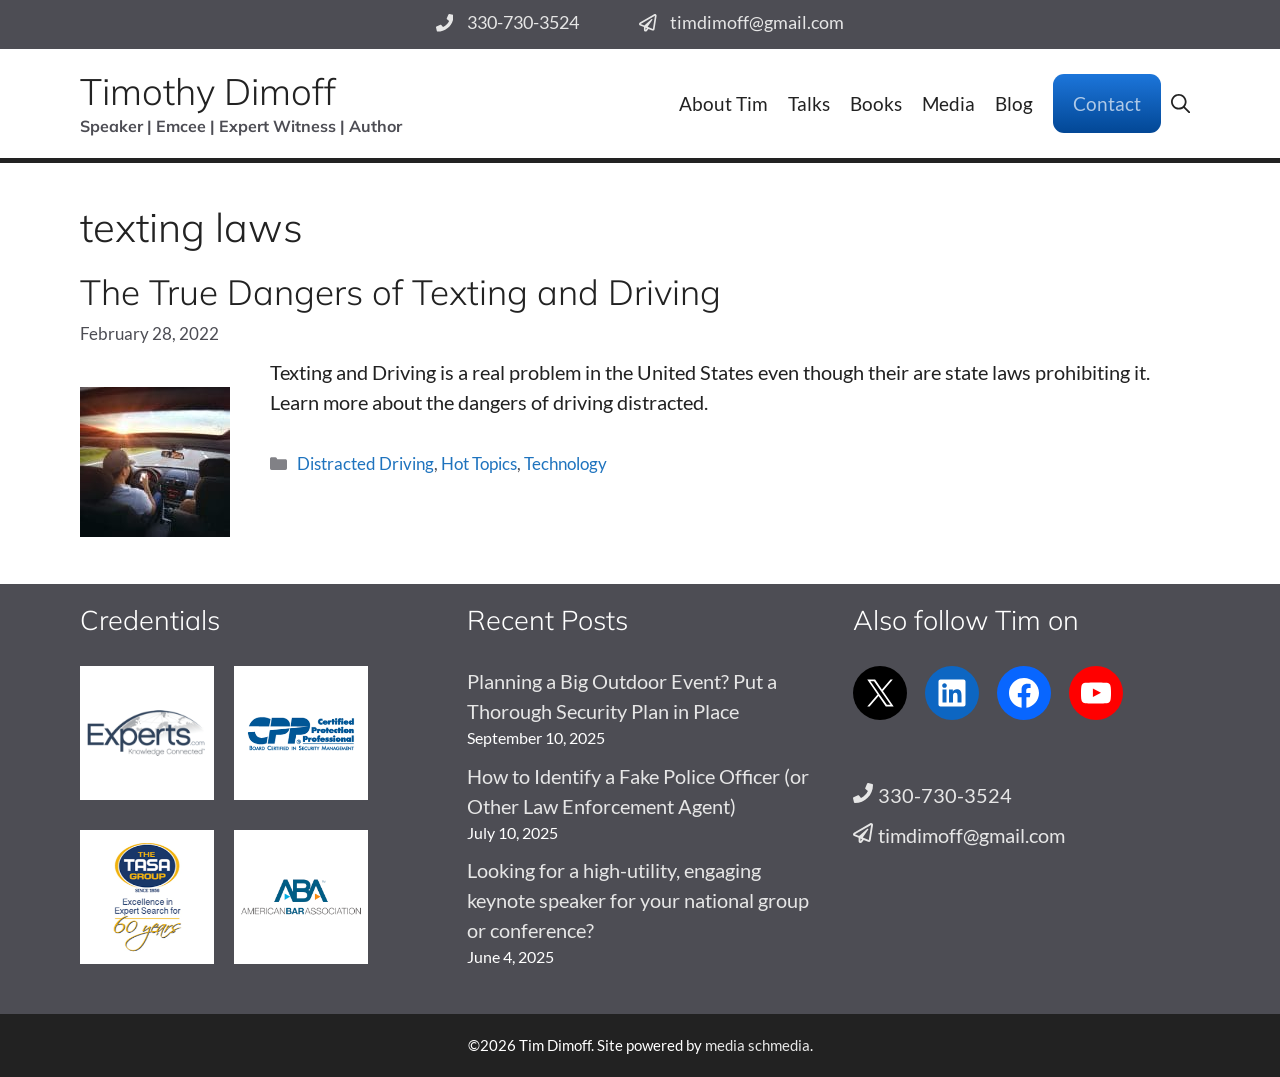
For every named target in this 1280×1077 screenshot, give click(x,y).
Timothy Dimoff (208, 91)
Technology (565, 463)
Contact (1107, 103)
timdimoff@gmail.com (757, 22)
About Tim (723, 103)
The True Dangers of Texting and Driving (400, 292)
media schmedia (757, 1045)
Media (948, 103)
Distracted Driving (365, 463)
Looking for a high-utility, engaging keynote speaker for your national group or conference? (638, 900)
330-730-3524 (523, 22)
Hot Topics (479, 463)
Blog (1014, 103)
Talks (809, 103)
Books (876, 103)
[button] (1180, 103)
